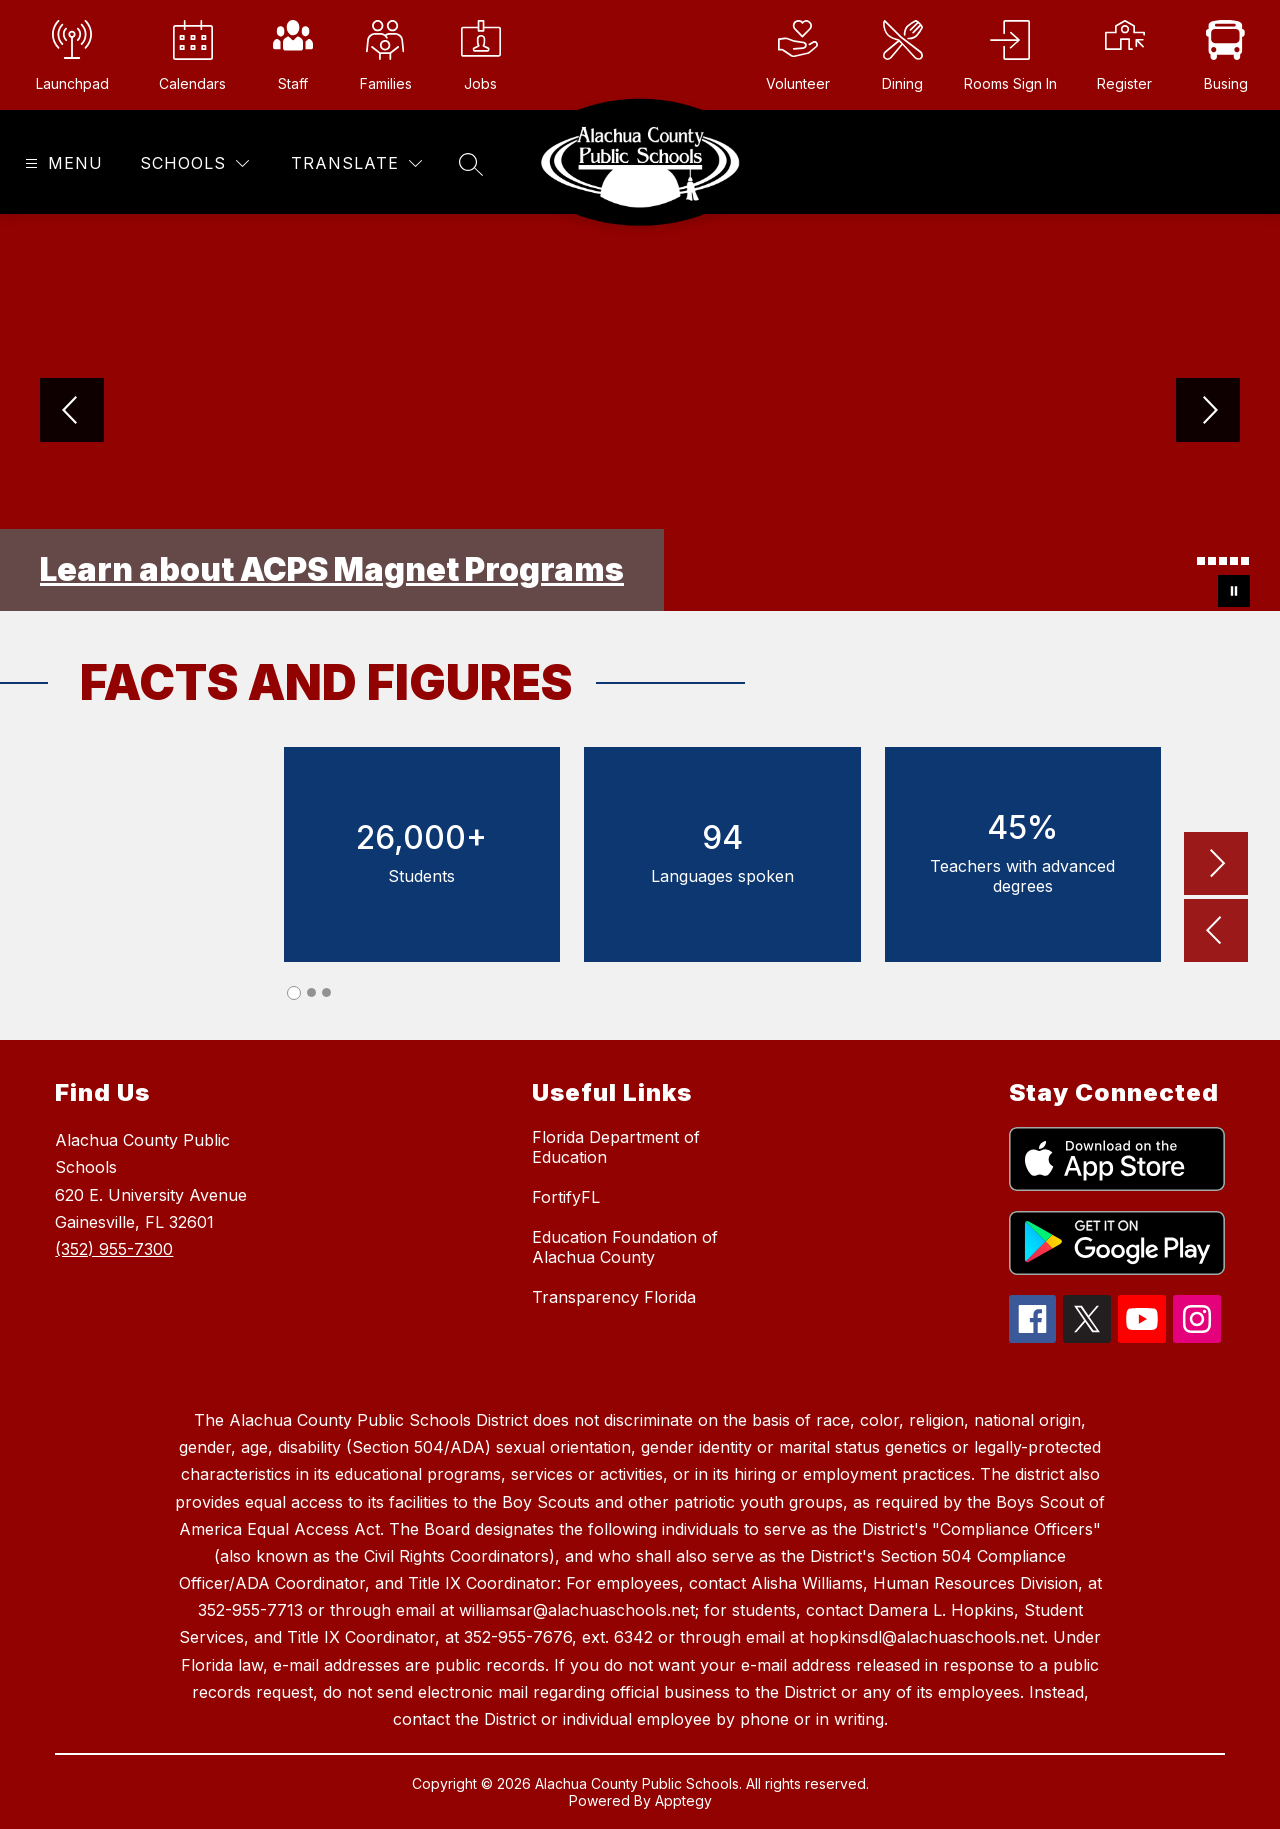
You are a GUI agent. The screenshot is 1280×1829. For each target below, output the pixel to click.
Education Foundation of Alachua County (625, 1247)
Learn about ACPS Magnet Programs (332, 569)
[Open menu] (61, 163)
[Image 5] (1234, 561)
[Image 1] (1190, 564)
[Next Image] (1208, 412)
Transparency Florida (614, 1297)
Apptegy (683, 1800)
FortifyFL (566, 1197)
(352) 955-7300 (114, 1249)
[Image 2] (1201, 561)
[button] (1216, 932)
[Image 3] (1212, 561)
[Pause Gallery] (1234, 591)
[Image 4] (1223, 561)
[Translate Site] (356, 163)
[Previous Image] (72, 412)
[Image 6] (1245, 561)
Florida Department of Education (616, 1147)
